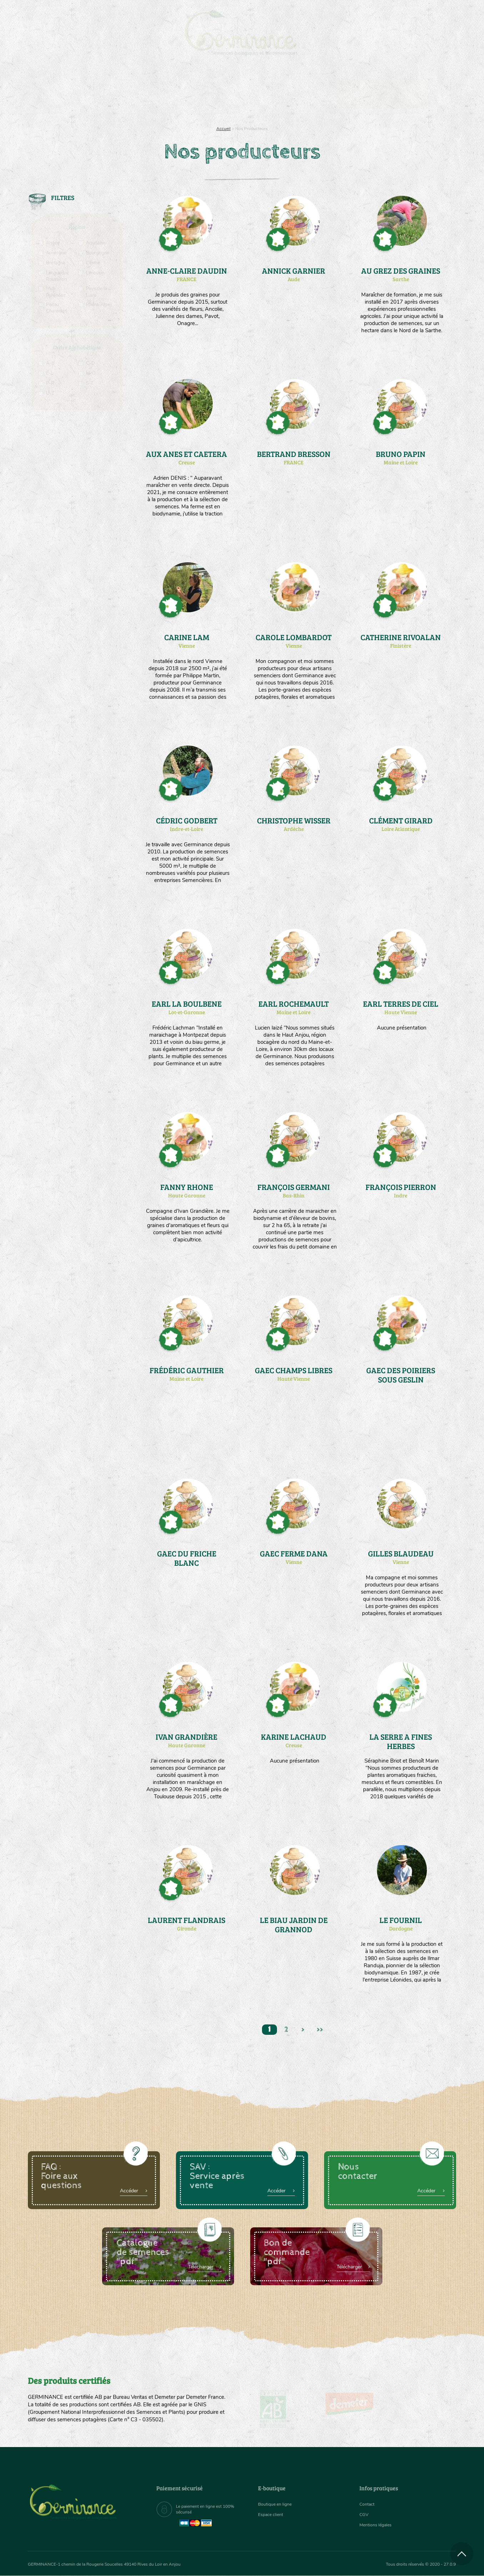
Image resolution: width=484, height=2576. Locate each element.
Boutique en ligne (393, 93)
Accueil (223, 128)
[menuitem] (423, 14)
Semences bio (86, 93)
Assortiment (295, 93)
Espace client (272, 2514)
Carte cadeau (219, 93)
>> (325, 2031)
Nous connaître (151, 93)
